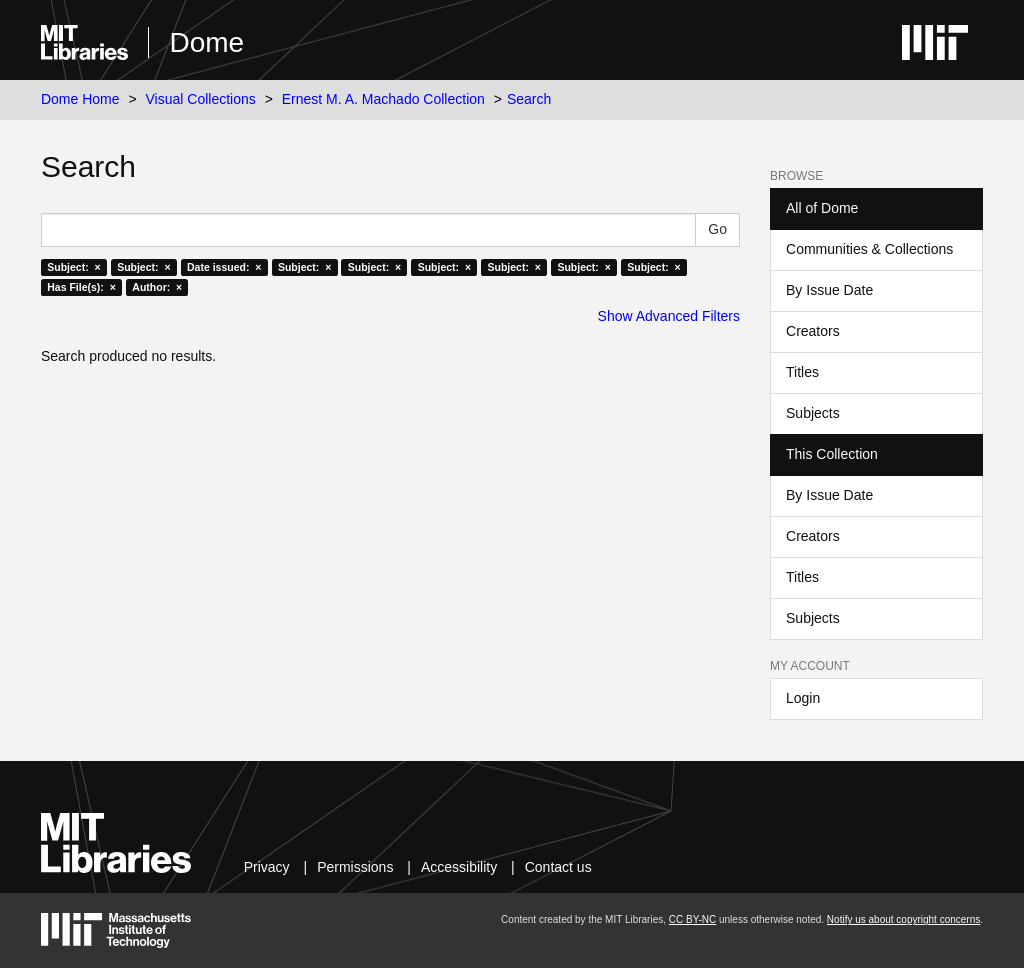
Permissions (355, 867)
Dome (206, 42)
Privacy (267, 867)
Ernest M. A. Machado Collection (383, 99)
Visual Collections (201, 99)
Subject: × (73, 267)
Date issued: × (224, 267)
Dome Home (80, 99)
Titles (802, 372)
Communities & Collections (869, 249)
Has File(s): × (81, 287)
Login (803, 698)
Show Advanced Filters (669, 316)
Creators (813, 331)
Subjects (813, 413)
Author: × (157, 287)
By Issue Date (829, 290)
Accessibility (459, 867)
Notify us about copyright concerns (903, 919)
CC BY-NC (692, 919)
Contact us (558, 867)
